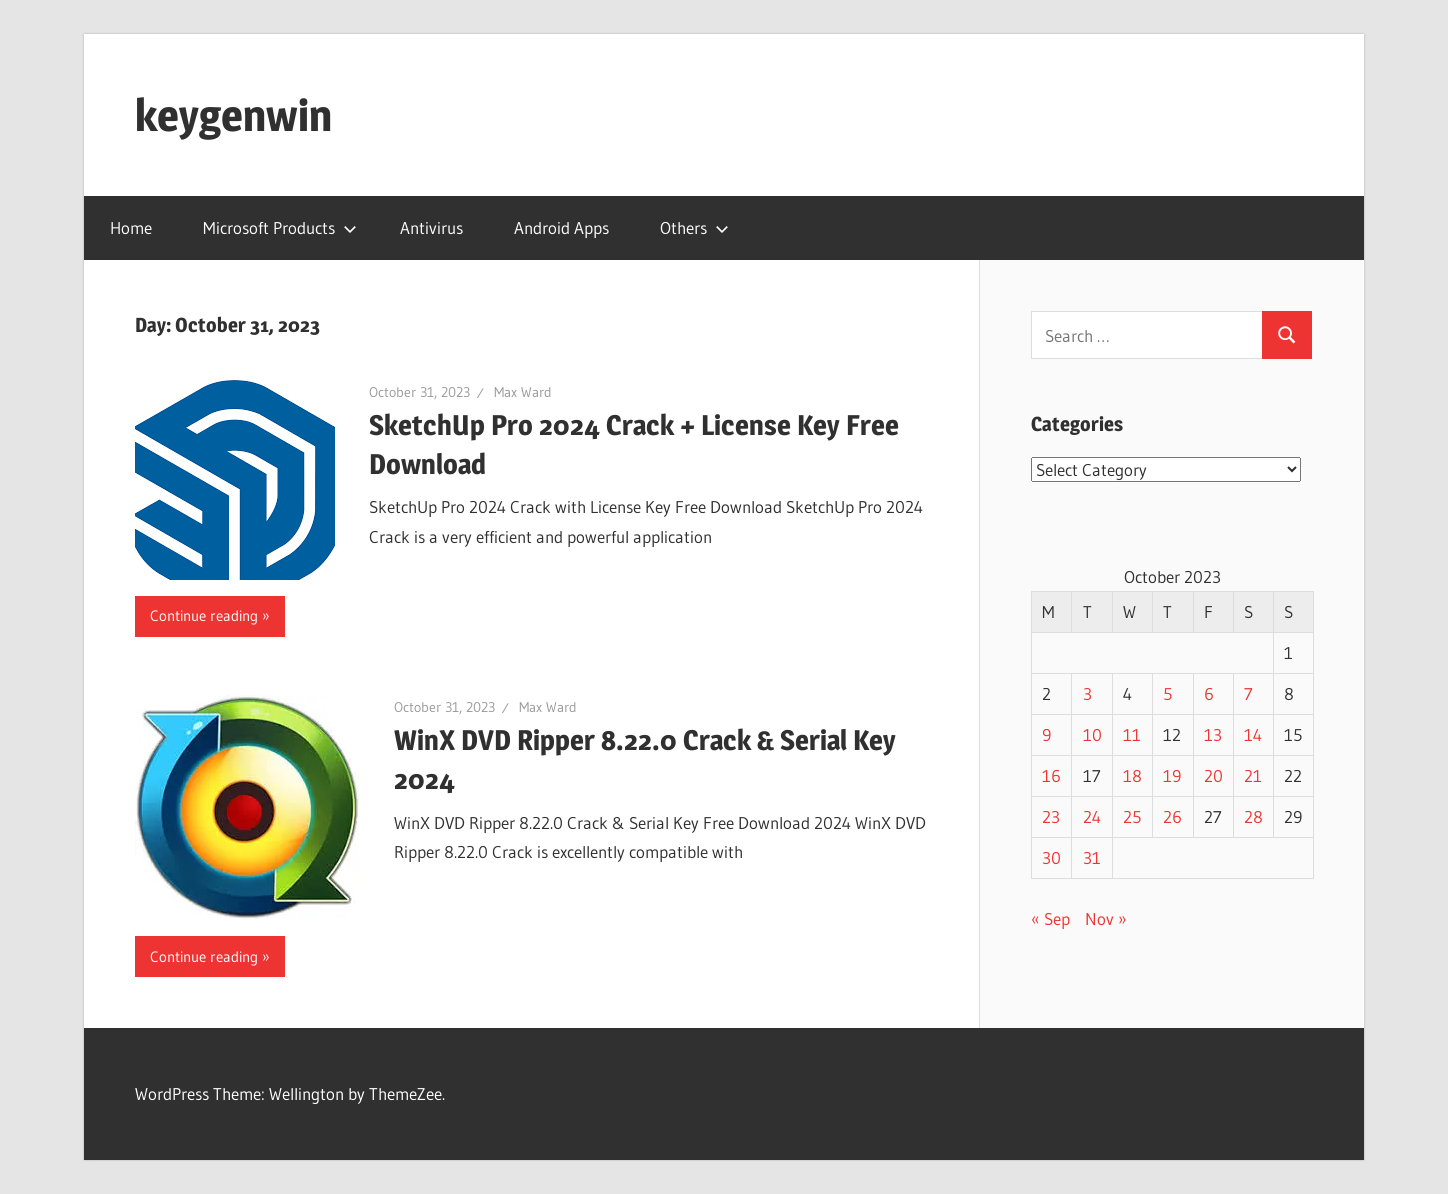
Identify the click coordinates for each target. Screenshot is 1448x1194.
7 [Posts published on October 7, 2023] (1248, 693)
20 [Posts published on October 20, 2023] (1213, 775)
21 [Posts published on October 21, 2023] (1253, 775)
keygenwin (233, 115)
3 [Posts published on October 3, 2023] (1087, 693)
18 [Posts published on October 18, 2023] (1132, 775)
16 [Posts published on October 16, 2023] (1051, 775)
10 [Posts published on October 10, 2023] (1092, 734)
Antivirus (431, 227)
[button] (235, 480)
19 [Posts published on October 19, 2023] (1172, 775)
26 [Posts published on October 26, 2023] (1172, 816)
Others (694, 227)
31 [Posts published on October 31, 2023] (1092, 857)
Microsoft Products (280, 227)
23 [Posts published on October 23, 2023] (1051, 816)
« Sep (1050, 918)
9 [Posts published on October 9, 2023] (1046, 734)
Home (131, 227)
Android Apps (561, 227)
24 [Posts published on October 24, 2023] (1092, 816)
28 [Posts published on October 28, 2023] (1253, 816)
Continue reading (204, 615)
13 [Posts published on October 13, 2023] (1213, 734)
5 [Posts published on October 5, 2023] (1167, 693)
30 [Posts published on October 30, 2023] (1051, 857)
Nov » (1106, 918)
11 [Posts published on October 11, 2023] (1132, 734)
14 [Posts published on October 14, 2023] (1253, 734)
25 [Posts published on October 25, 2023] (1132, 816)
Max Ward (523, 392)
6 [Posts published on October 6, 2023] (1209, 693)
